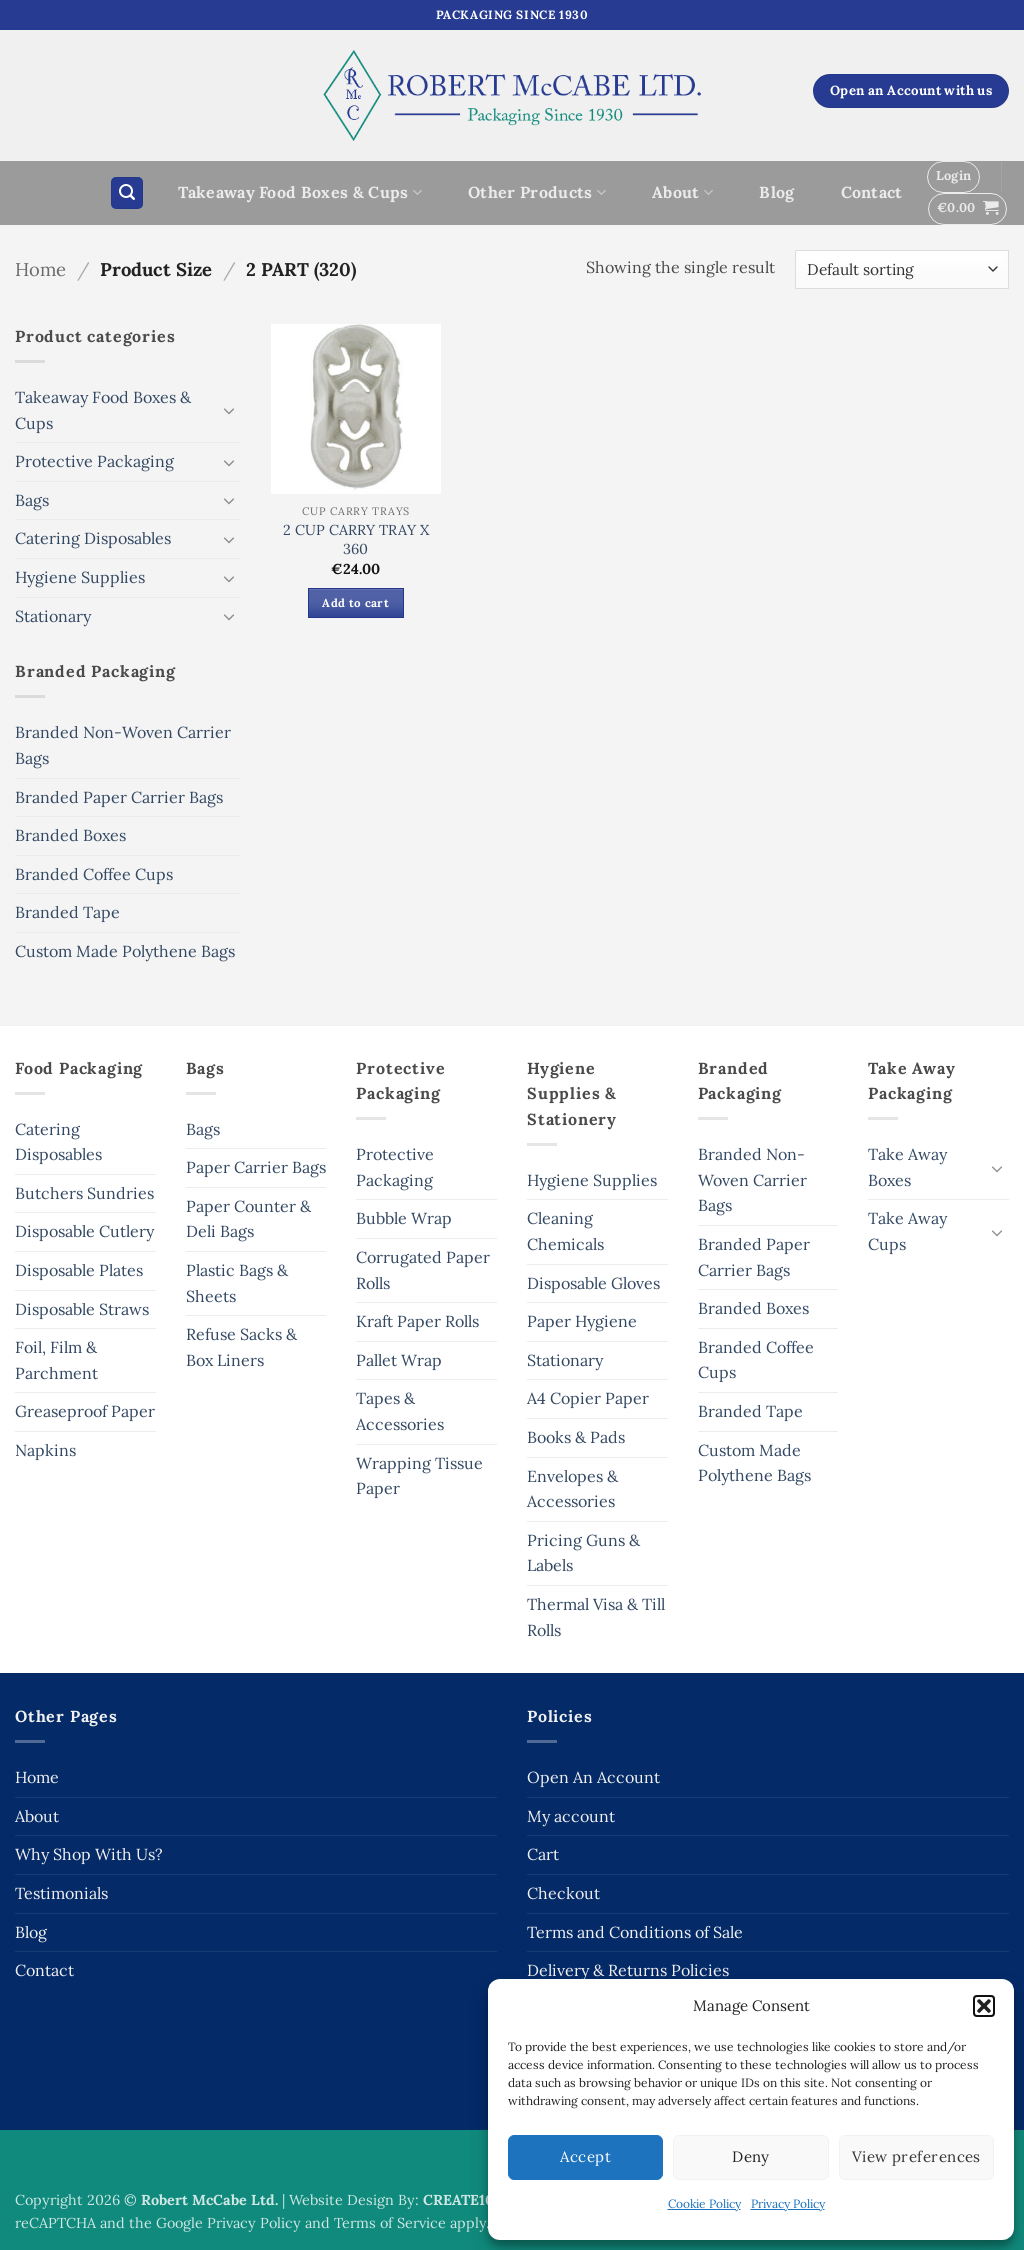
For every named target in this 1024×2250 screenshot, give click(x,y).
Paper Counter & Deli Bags (248, 1219)
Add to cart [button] (355, 602)
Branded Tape (67, 912)
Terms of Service (390, 2223)
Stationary (53, 616)
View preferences (916, 2156)
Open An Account (593, 1777)
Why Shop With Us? (89, 1854)
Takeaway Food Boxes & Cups (300, 192)
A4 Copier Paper (588, 1398)
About (682, 192)
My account (571, 1816)
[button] (984, 2006)
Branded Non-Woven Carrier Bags (123, 745)
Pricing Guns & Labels (583, 1553)
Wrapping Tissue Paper (419, 1476)
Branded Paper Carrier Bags (119, 797)
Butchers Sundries (84, 1193)
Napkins (45, 1450)
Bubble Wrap (404, 1218)
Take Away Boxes (907, 1167)
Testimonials (61, 1893)
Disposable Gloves (593, 1283)
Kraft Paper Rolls (417, 1321)
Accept (585, 2156)
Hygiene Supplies (80, 577)
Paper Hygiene (582, 1321)
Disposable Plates (79, 1270)
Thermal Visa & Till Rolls (596, 1617)
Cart (543, 1854)
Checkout (563, 1893)
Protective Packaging (94, 461)
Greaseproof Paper (85, 1411)
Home (40, 269)
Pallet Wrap (399, 1360)
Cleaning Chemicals (565, 1231)
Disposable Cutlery (84, 1231)
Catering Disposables (93, 538)
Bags (32, 500)
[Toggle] (229, 410)
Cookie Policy (704, 2203)
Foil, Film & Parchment (56, 1360)
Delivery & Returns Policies (628, 1970)
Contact (872, 192)
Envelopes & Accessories (572, 1489)
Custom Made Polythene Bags (125, 951)
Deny (751, 2156)
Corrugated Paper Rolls (423, 1270)
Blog (776, 192)
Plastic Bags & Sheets (237, 1283)
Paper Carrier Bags (256, 1167)
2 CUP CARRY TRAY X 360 (356, 539)
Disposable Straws (82, 1309)
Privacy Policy (788, 2203)
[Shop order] (902, 269)
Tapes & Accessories (400, 1411)
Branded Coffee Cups (94, 874)
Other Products (537, 192)
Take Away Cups (907, 1231)
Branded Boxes (70, 835)
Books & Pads (576, 1437)
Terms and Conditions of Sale (635, 1932)
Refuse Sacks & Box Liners (241, 1347)
